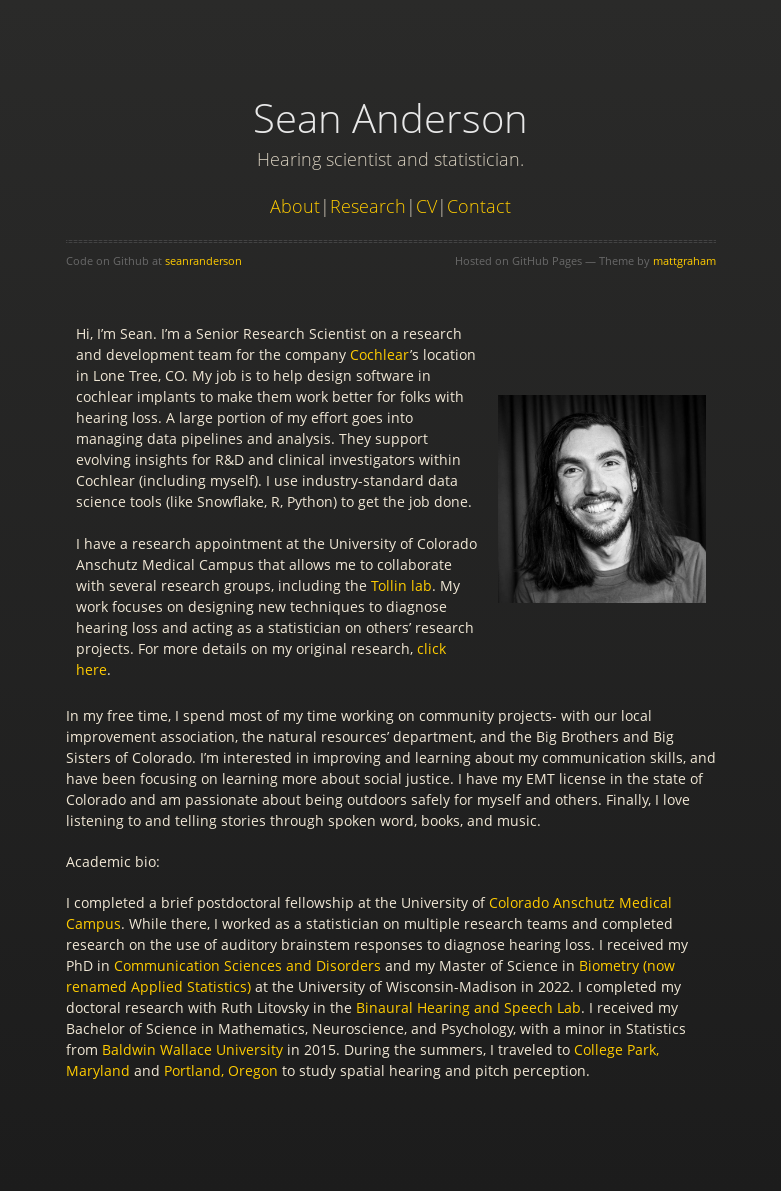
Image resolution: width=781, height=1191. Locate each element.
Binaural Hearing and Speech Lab (468, 1007)
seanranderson (203, 260)
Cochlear (380, 354)
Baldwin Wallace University (192, 1049)
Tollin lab (401, 585)
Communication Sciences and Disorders (247, 965)
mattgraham (684, 260)
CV (426, 206)
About (295, 206)
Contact (479, 206)
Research (368, 206)
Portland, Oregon (221, 1070)
